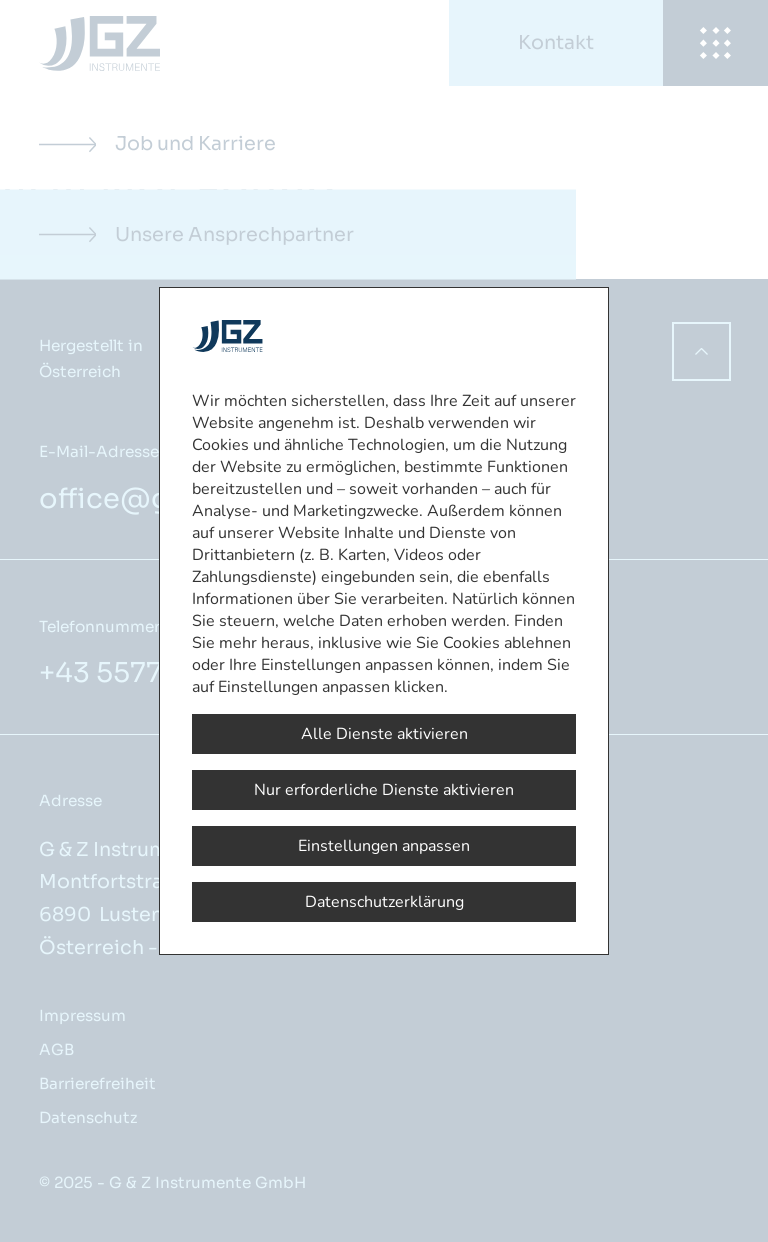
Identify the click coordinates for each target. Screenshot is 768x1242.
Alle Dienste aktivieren (384, 734)
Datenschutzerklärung (384, 902)
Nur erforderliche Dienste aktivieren (384, 790)
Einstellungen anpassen (384, 846)
